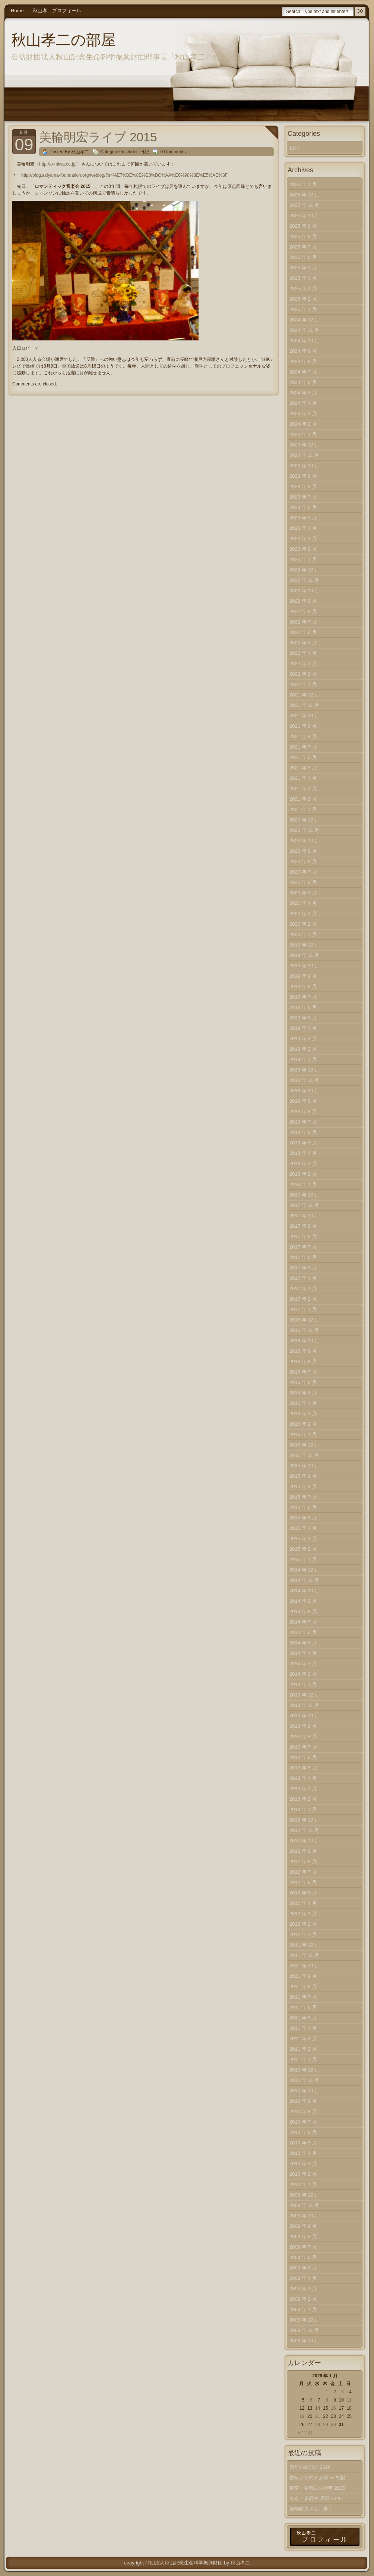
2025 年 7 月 (303, 247)
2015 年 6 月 (303, 1507)
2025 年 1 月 (303, 309)
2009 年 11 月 (304, 2205)
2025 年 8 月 (303, 236)
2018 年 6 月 (303, 1132)
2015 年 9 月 (303, 1476)
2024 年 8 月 (303, 361)
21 (317, 2416)
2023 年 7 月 (303, 497)
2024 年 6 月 (303, 382)
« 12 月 (305, 2432)
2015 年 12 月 (304, 1445)
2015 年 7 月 (303, 1497)
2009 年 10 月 (304, 2215)
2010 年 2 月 (303, 2174)
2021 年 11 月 (304, 705)
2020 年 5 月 (303, 892)
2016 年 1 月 (303, 1434)
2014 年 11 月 (304, 1580)
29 (325, 2424)
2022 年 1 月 (303, 684)
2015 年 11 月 (304, 1455)
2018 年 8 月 (303, 1111)
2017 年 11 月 (304, 1205)
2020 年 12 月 (304, 820)
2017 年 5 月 (303, 1268)
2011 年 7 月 (303, 1997)
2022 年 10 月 (304, 590)
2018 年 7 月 (303, 1122)
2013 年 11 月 (304, 1705)
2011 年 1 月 (303, 2059)
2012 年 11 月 (304, 1830)
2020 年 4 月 (303, 903)
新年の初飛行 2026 (310, 2467)
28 (317, 2424)
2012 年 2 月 (303, 1924)
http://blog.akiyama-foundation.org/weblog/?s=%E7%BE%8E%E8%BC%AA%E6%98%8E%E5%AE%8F (124, 175)
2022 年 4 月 (303, 653)
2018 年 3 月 (303, 1163)
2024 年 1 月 (303, 434)
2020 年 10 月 (304, 840)
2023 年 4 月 (303, 528)
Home (17, 10)
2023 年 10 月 (304, 465)
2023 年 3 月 (303, 538)
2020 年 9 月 (303, 851)
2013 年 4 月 (303, 1778)
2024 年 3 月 (303, 413)
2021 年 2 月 (303, 799)
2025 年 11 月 (304, 205)
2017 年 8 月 (303, 1236)
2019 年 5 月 (303, 1018)
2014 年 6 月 (303, 1632)
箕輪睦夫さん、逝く (311, 2509)
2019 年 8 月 (303, 986)
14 (317, 2408)
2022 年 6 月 (303, 632)
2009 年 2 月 (303, 2299)
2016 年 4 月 (303, 1403)
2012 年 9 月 (303, 1851)
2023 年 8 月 (303, 486)
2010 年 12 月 (304, 2070)
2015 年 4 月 (303, 1528)
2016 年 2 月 (303, 1424)
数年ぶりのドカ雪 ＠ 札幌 (317, 2477)
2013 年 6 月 (303, 1757)
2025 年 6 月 (303, 257)
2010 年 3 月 (303, 2163)
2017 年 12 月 (304, 1195)
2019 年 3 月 (303, 1038)
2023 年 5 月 (303, 517)
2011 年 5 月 (303, 2018)
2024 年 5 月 (303, 392)
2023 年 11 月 (304, 455)
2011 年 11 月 (304, 1955)
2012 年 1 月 (303, 1934)
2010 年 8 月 (303, 2111)
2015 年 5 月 (303, 1518)
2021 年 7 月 (303, 747)
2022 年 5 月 (303, 642)
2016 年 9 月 (303, 1351)
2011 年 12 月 (304, 1945)
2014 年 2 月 (303, 1674)
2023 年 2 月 (303, 549)
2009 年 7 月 (303, 2247)
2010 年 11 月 (304, 2080)
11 (349, 2400)
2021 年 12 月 (304, 695)
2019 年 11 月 (304, 955)
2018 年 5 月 (303, 1143)
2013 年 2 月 (303, 1799)
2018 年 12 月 (304, 1070)
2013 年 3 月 (303, 1788)
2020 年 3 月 (303, 913)
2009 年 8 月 (303, 2236)
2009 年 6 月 (303, 2257)
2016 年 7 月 (303, 1372)
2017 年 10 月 (304, 1215)
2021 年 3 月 (303, 788)
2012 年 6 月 (303, 1882)
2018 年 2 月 (303, 1174)
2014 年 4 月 (303, 1653)
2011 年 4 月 (303, 2028)
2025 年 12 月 (304, 195)
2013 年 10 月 (304, 1715)
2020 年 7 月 (303, 872)
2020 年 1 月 (303, 934)
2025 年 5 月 (303, 267)
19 (301, 2416)
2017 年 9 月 (303, 1226)
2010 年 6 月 (303, 2132)
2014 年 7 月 (303, 1622)
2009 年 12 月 (304, 2195)
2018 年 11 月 (304, 1080)
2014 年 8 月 (303, 1611)
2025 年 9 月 (303, 226)
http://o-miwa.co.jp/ (58, 164)
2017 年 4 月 (303, 1278)
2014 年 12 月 (304, 1570)
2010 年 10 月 (304, 2090)
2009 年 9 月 (303, 2226)
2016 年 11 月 (304, 1330)
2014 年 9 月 (303, 1601)
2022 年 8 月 (303, 611)
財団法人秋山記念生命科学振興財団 (184, 2563)
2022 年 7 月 (303, 622)
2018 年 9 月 (303, 1101)
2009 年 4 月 (303, 2278)
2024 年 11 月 (304, 330)
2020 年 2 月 (303, 924)
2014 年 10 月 (304, 1590)
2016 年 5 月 (303, 1393)
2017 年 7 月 (303, 1247)
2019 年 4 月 (303, 1028)
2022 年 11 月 (304, 580)
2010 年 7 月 (303, 2122)
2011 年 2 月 (303, 2049)
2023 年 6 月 (303, 507)
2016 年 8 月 (303, 1361)
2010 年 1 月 (303, 2184)
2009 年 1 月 (303, 2309)
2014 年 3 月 (303, 1663)
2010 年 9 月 (303, 2101)
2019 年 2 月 (303, 1049)
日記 (144, 151)
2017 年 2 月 (303, 1299)
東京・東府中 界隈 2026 (315, 2498)
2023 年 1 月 (303, 559)
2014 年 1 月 (303, 1684)
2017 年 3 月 (303, 1288)
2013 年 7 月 (303, 1747)
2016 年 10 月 (304, 1340)
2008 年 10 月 (304, 2340)
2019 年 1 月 (303, 1059)
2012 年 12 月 (304, 1820)
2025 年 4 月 (303, 278)
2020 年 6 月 (303, 882)
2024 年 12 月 (304, 320)
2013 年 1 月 (303, 1809)
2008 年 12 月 (304, 2320)
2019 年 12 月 (304, 945)
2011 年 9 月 (303, 1976)
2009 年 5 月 (303, 2268)
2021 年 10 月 (304, 715)
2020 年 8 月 (303, 861)
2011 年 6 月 (303, 2007)
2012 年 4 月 (303, 1903)
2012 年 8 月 (303, 1861)
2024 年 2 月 (303, 424)
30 (333, 2424)
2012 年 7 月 (303, 1872)
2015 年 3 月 (303, 1538)
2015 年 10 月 (304, 1465)
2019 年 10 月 (304, 965)
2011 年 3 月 (303, 2038)
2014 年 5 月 (303, 1643)
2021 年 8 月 (303, 736)
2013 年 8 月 (303, 1736)
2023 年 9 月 (303, 476)
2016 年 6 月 (303, 1382)
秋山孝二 (240, 2563)
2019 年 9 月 (303, 976)
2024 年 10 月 (304, 340)
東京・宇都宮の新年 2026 (317, 2488)
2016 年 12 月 (304, 1320)
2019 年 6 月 (303, 1007)
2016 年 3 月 (303, 1413)
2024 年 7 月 (303, 372)
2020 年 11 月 (304, 830)
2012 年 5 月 (303, 1893)
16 (333, 2408)
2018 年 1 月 (303, 1184)
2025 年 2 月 (303, 299)
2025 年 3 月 (303, 288)
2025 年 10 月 (304, 215)
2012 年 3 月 (303, 1913)
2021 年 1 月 (303, 809)
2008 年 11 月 (304, 2330)
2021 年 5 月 (303, 767)
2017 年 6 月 (303, 1257)
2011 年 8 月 (303, 1986)
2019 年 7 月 (303, 997)
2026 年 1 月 (303, 184)
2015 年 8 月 (303, 1486)
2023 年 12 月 (304, 445)
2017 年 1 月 (303, 1309)
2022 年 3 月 (303, 663)
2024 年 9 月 (303, 351)
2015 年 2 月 (303, 1549)
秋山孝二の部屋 (63, 40)
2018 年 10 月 (304, 1090)
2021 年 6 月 (303, 757)
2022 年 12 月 (304, 570)
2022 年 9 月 (303, 601)
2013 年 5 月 (303, 1768)
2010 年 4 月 (303, 2153)
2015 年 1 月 (303, 1559)
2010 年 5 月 (303, 2143)
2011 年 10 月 (304, 1965)
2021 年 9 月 (303, 726)
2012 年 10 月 (304, 1840)
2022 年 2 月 (303, 674)
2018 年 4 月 (303, 1153)
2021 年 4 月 (303, 778)
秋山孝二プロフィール (57, 10)
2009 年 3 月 (303, 2288)
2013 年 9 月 (303, 1726)
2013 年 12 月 (304, 1695)
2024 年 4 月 (303, 403)
